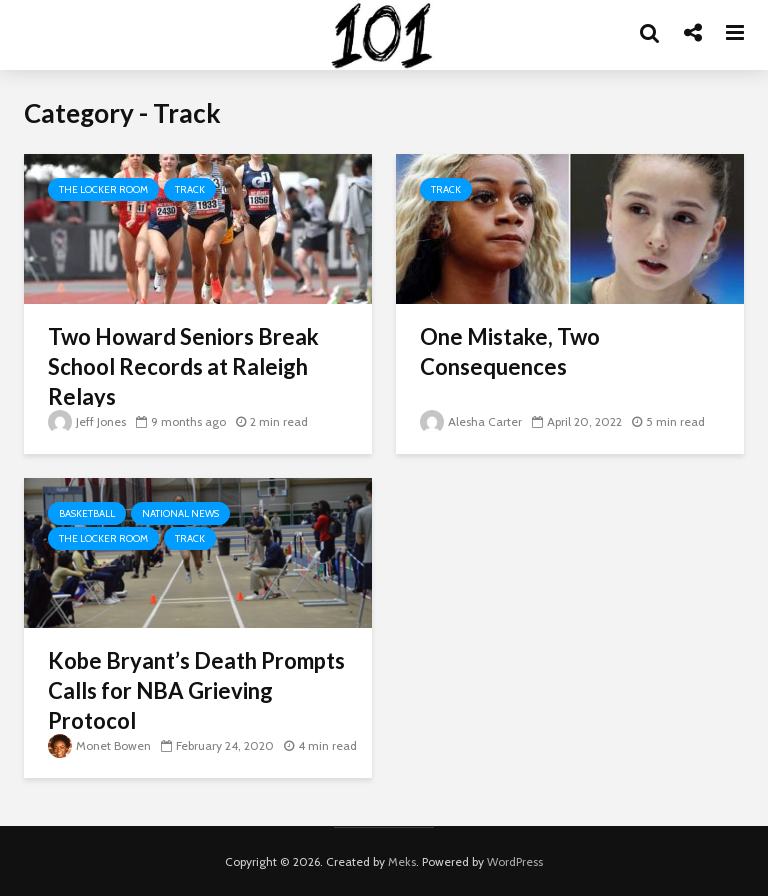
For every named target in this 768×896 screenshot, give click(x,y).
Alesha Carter (471, 421)
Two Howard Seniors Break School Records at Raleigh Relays (183, 366)
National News (180, 513)
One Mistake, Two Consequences (510, 351)
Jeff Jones (87, 421)
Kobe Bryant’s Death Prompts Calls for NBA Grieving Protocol (196, 690)
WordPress (515, 861)
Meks (402, 861)
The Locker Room (103, 189)
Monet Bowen (99, 745)
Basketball (87, 513)
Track (190, 189)
